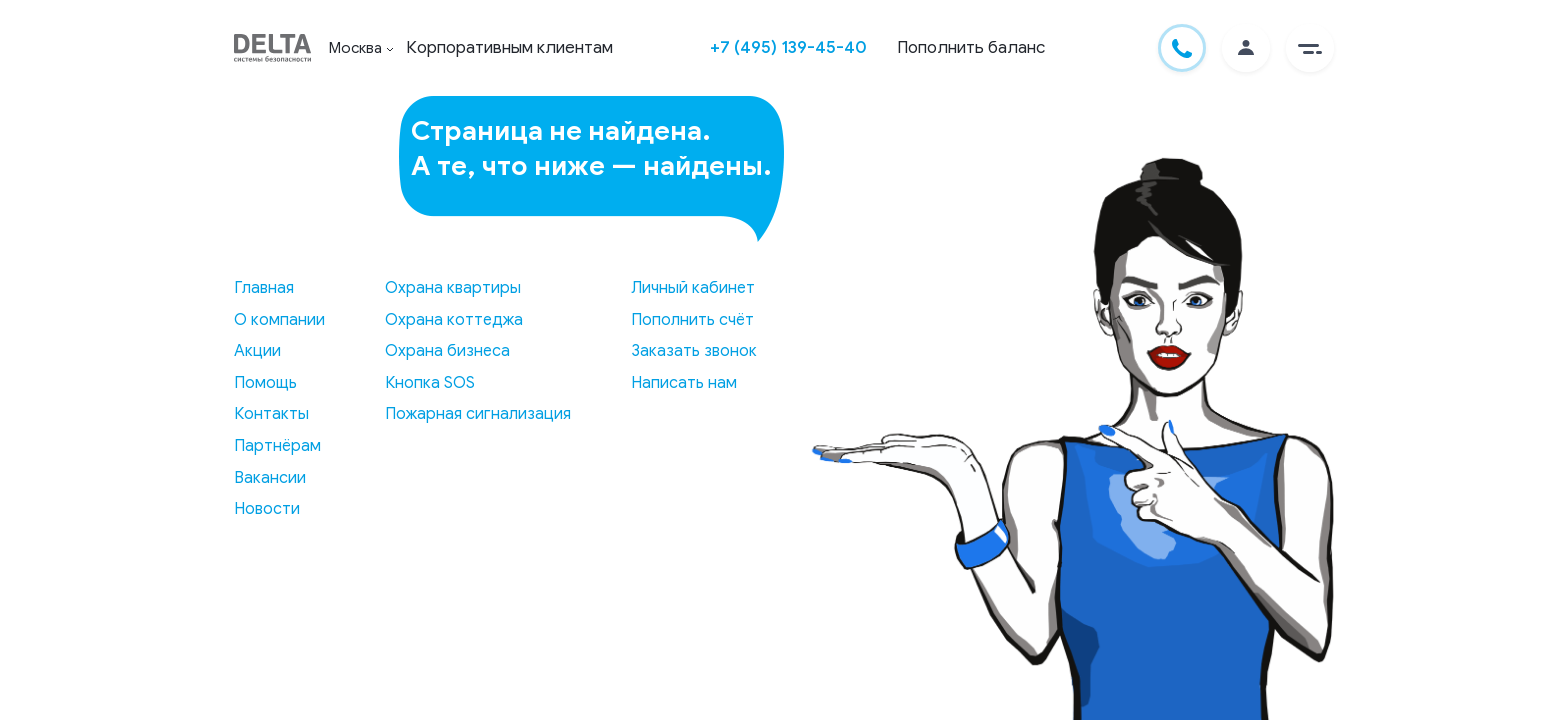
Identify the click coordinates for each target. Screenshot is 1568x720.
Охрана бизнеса (447, 351)
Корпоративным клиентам (509, 47)
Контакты (271, 414)
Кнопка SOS (430, 383)
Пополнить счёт (692, 320)
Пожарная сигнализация (478, 414)
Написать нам (684, 383)
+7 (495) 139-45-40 (788, 47)
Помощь (265, 383)
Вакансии (270, 478)
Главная (264, 288)
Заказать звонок (694, 351)
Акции (257, 351)
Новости (267, 509)
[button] (1310, 48)
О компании (279, 320)
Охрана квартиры (453, 288)
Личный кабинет (693, 288)
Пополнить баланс (971, 47)
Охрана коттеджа (454, 320)
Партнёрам (277, 446)
